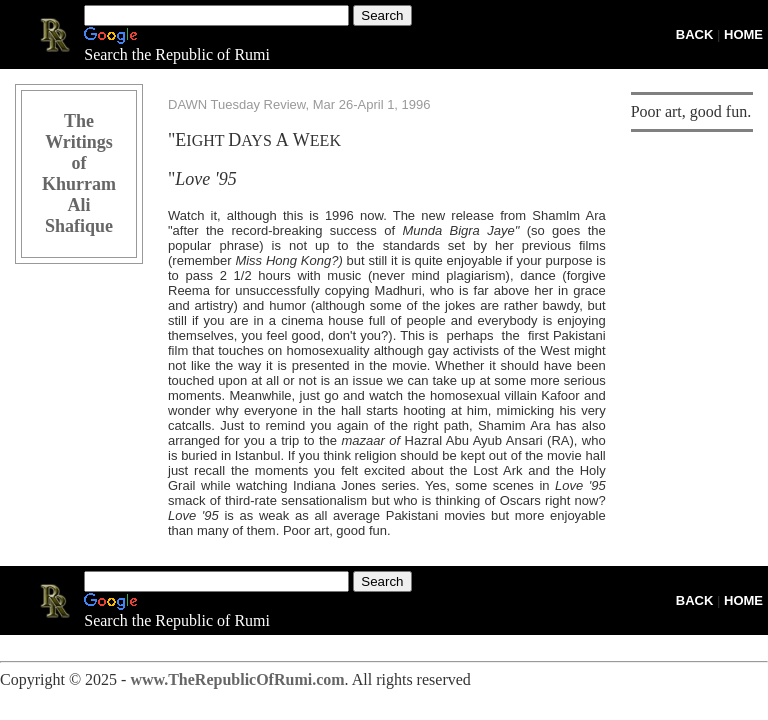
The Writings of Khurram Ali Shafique (79, 173)
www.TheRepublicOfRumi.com (237, 679)
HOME (743, 34)
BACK (695, 34)
